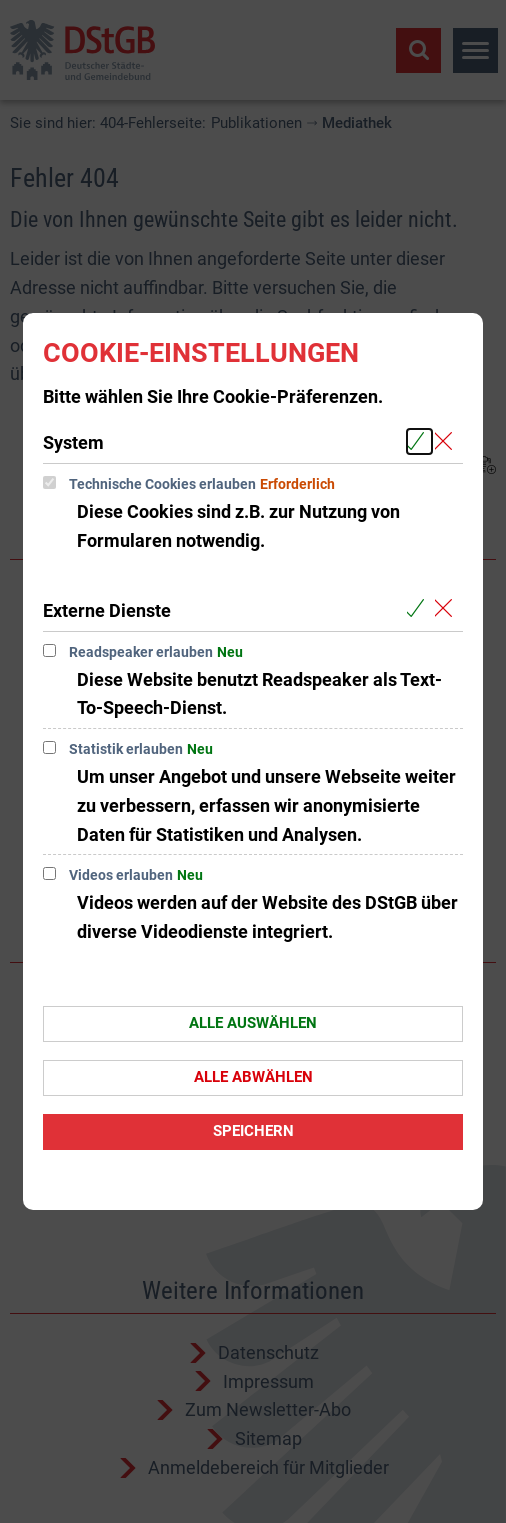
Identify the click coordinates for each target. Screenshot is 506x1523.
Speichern (253, 1131)
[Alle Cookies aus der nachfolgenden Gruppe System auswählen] (419, 441)
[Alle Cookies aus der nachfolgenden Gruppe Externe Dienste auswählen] (419, 609)
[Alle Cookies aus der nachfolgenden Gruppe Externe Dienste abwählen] (447, 609)
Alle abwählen (253, 1077)
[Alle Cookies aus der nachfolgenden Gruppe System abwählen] (447, 441)
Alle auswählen (253, 1023)
